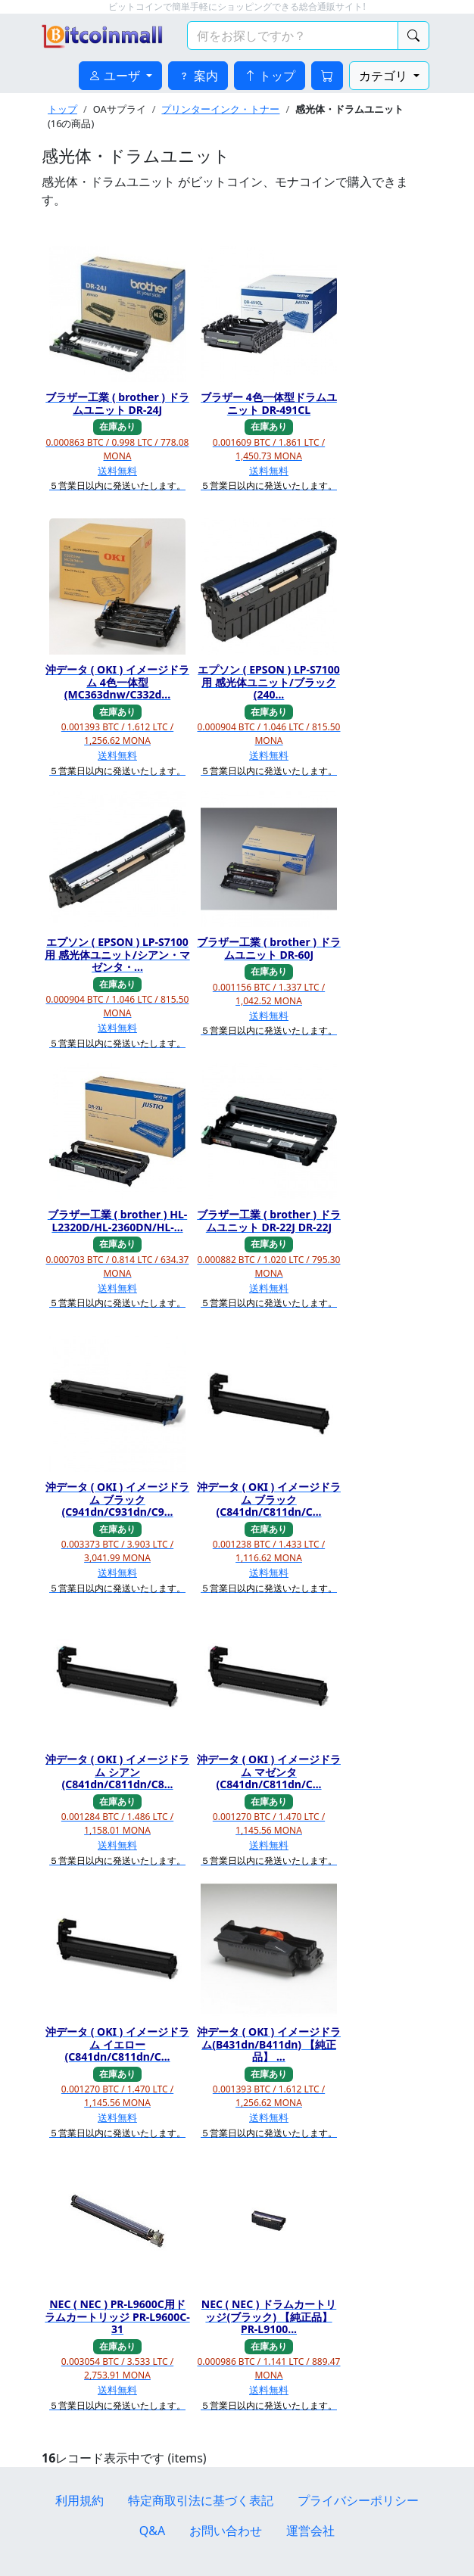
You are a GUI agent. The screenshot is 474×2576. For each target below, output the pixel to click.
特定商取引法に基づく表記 (200, 2500)
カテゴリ (384, 75)
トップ (62, 109)
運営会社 (310, 2530)
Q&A (152, 2530)
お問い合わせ (225, 2530)
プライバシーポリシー (358, 2500)
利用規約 (79, 2500)
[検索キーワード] (292, 35)
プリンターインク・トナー (220, 109)
